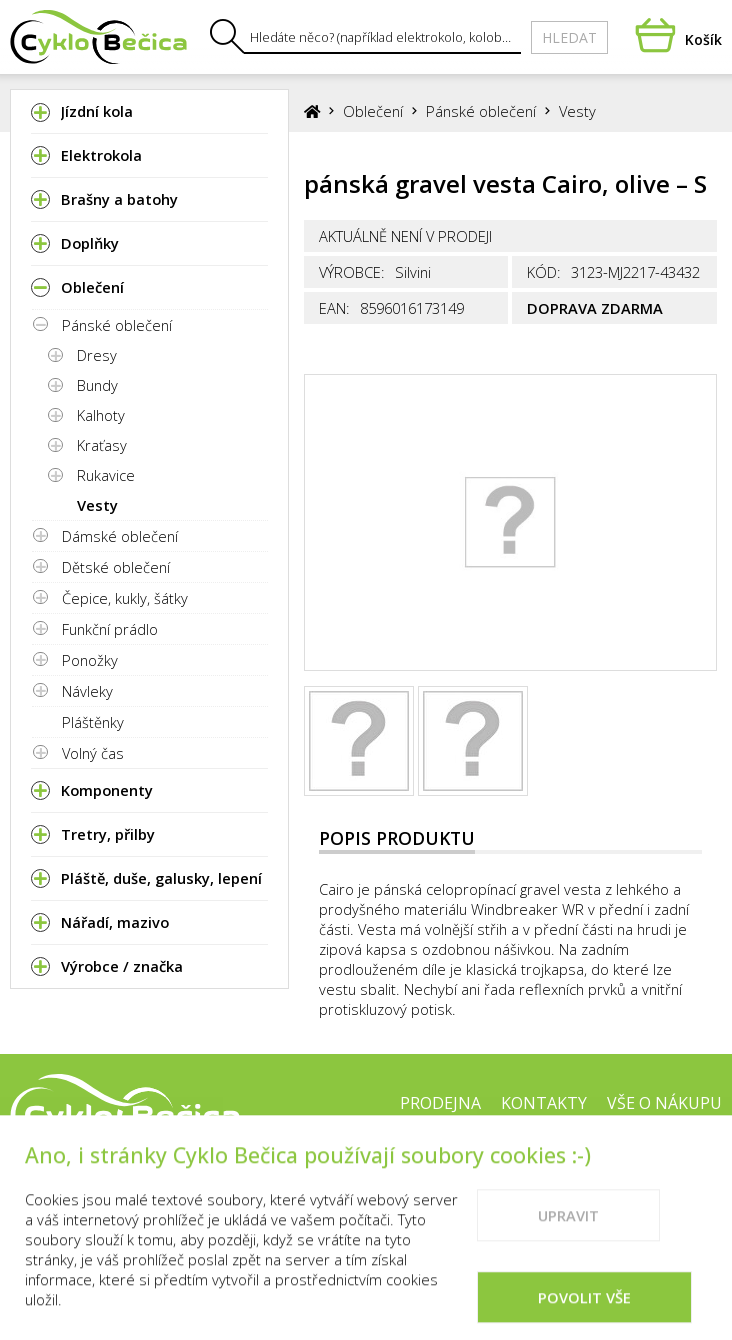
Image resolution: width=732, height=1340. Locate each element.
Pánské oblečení (117, 325)
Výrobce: (352, 272)
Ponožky (90, 660)
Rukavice (106, 475)
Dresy (97, 355)
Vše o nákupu (664, 1103)
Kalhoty (101, 415)
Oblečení (373, 111)
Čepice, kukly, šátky (125, 598)
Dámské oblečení (120, 536)
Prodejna (440, 1103)
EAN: (334, 308)
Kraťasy (102, 445)
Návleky (87, 691)
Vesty (97, 505)
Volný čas (93, 753)
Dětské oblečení (116, 567)
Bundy (97, 385)
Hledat (569, 37)
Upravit (568, 1237)
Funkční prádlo (110, 629)
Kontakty (544, 1103)
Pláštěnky (93, 722)
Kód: (544, 272)
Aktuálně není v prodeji (405, 236)
